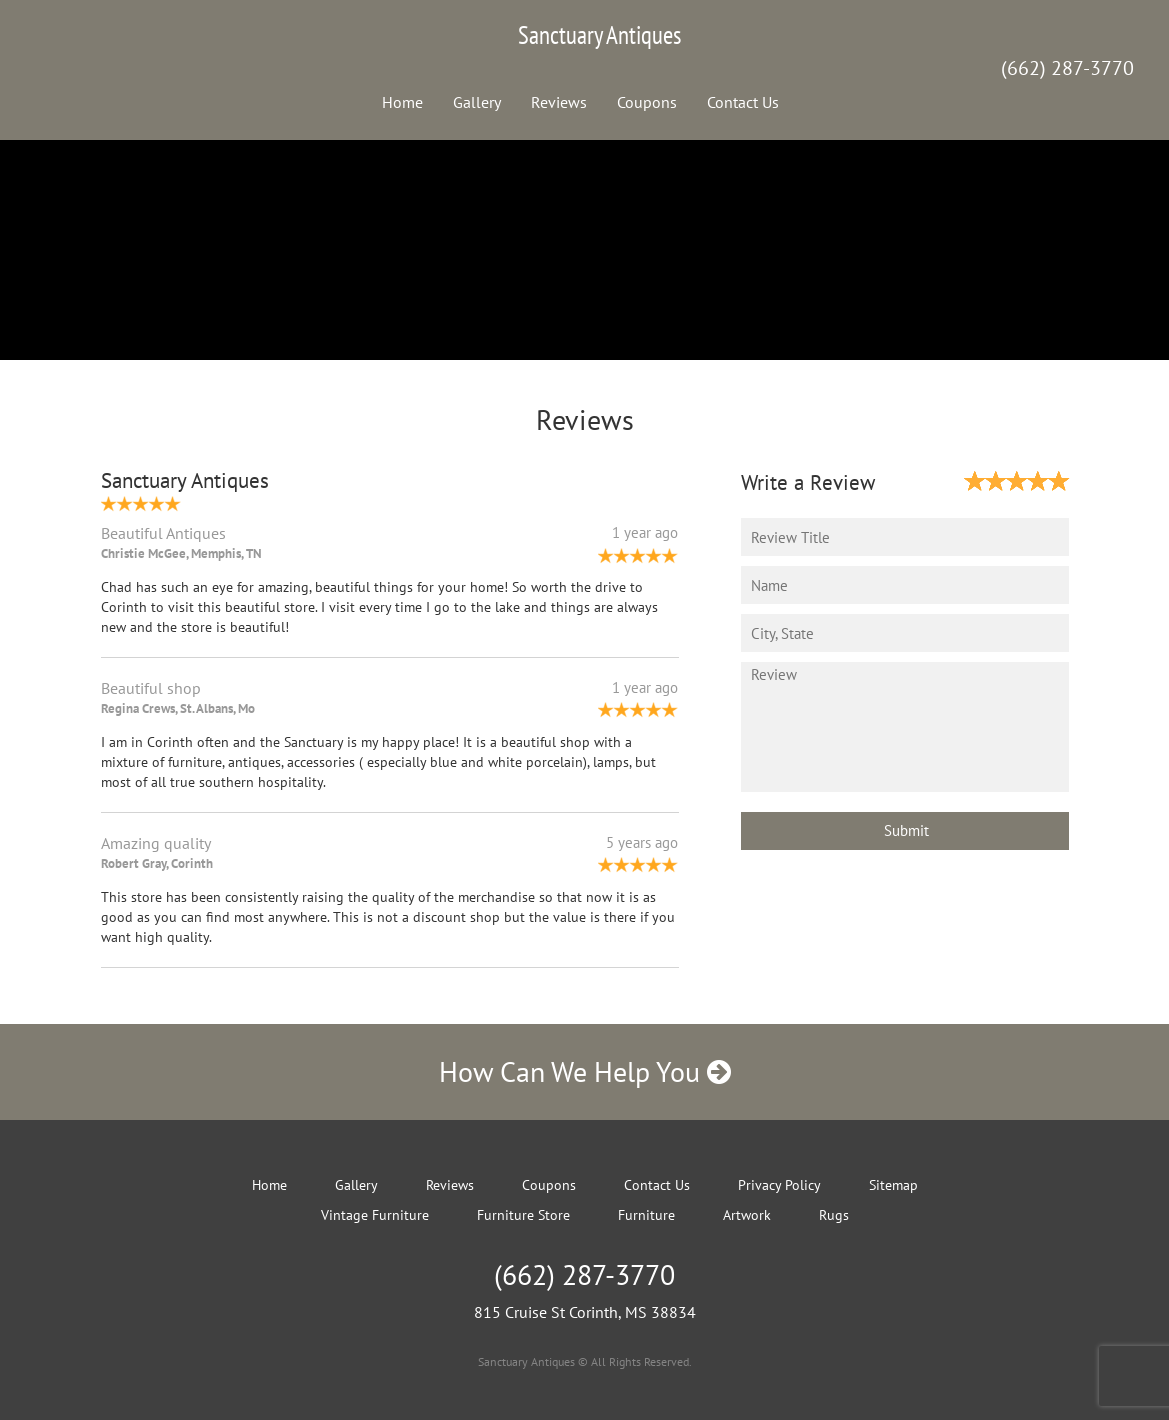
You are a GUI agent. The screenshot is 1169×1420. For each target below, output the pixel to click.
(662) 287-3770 (1067, 68)
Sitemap (893, 1185)
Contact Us (743, 102)
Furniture (646, 1215)
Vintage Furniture (375, 1215)
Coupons (647, 102)
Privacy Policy (779, 1185)
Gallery (477, 102)
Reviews (559, 102)
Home (402, 102)
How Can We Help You (585, 1071)
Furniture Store (523, 1215)
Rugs (834, 1215)
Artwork (747, 1215)
